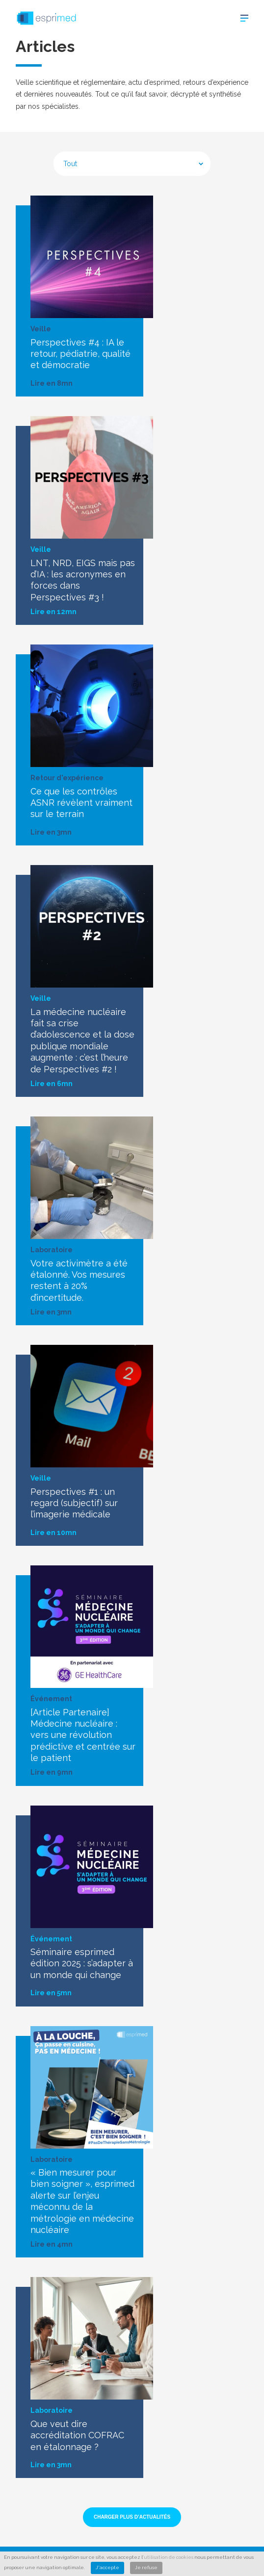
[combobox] (132, 163)
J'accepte (107, 2567)
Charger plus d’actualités (132, 2517)
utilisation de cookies (168, 2557)
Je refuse (146, 2567)
